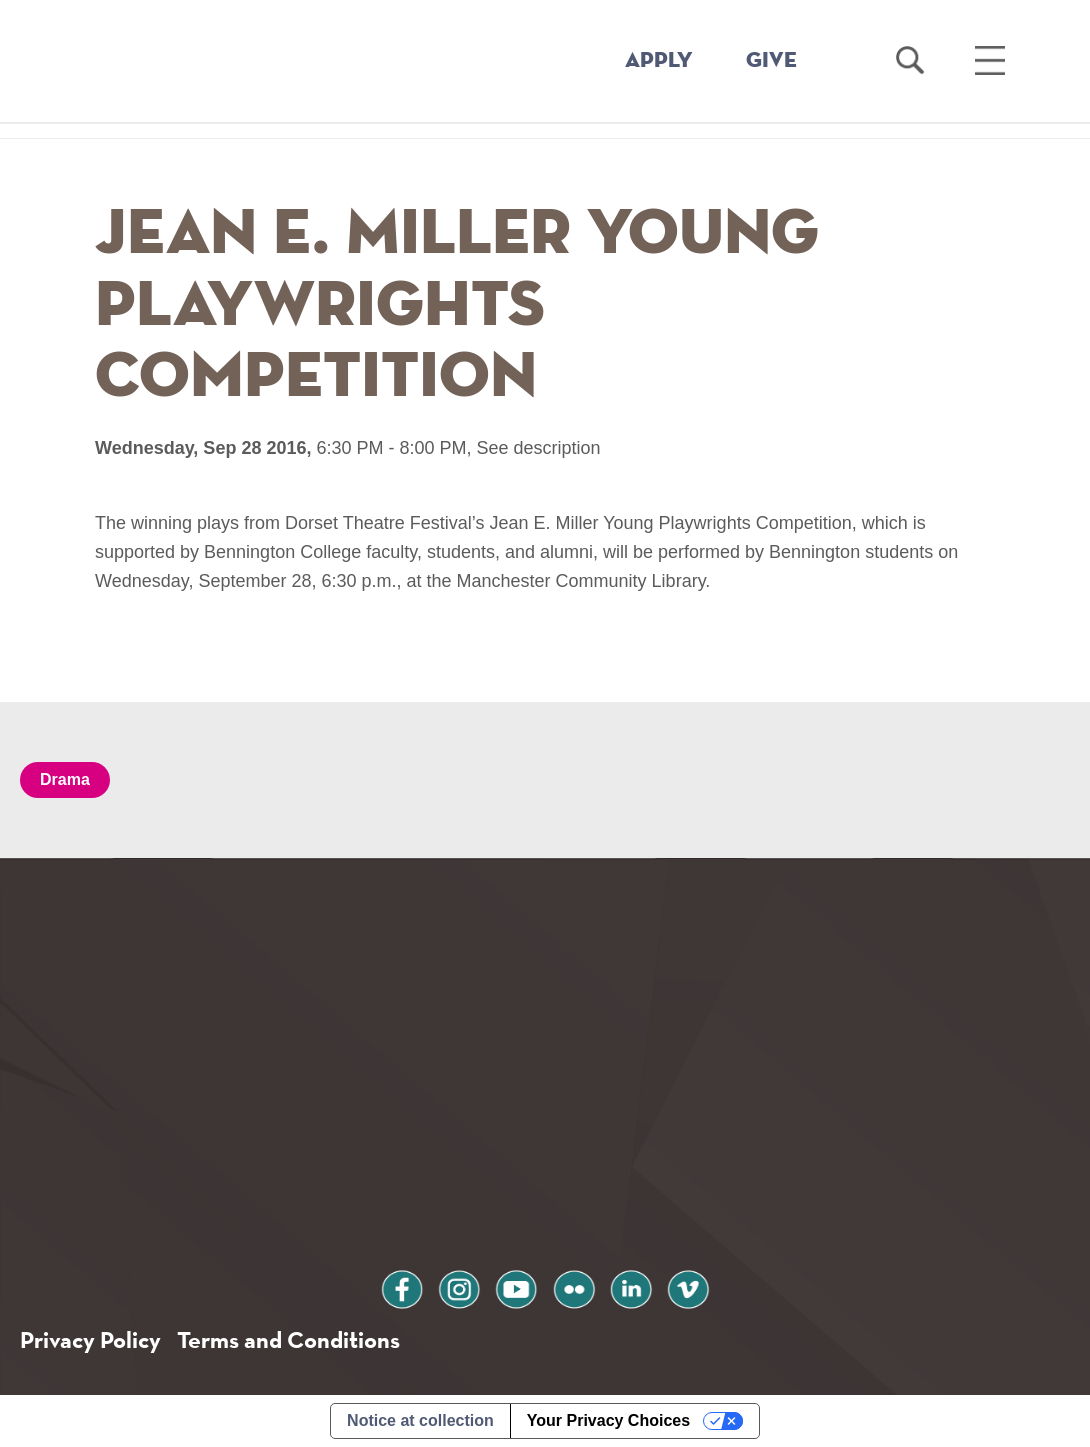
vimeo (688, 1286)
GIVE (771, 61)
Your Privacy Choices (608, 1420)
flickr (574, 1286)
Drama (65, 779)
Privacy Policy (90, 1339)
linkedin (631, 1286)
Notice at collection (420, 1420)
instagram (459, 1286)
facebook (402, 1286)
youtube (516, 1286)
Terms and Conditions (288, 1339)
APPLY (659, 61)
